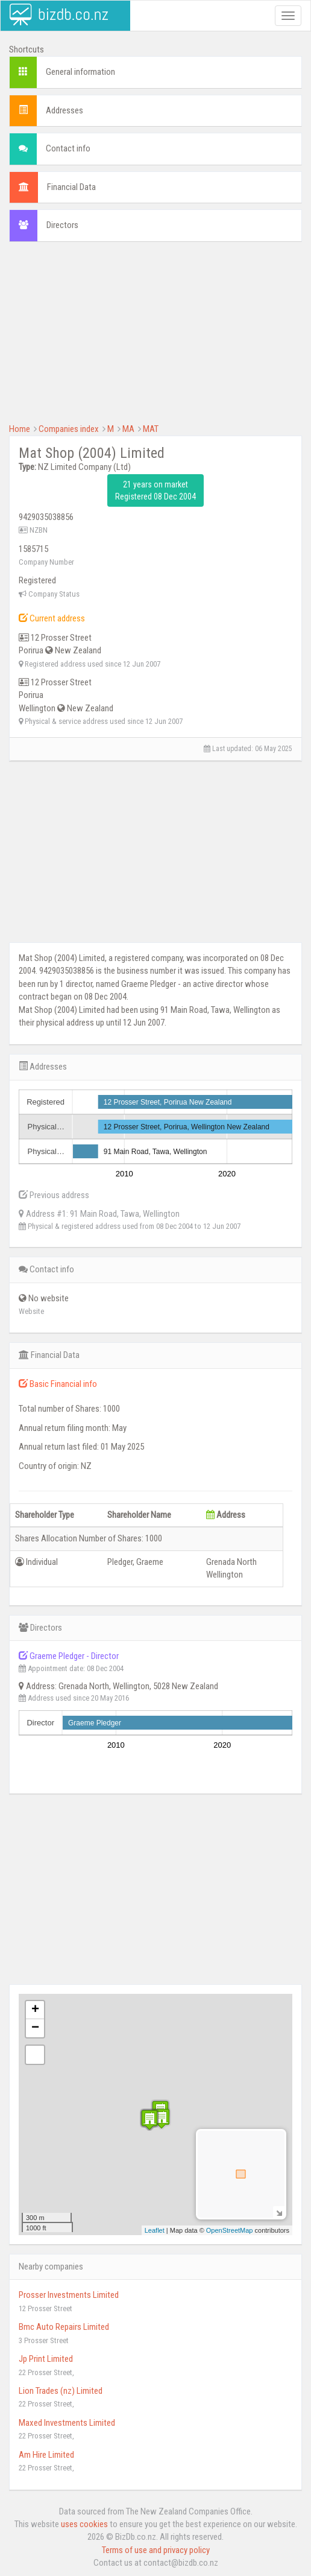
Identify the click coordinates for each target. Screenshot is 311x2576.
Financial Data (71, 187)
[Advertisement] (155, 338)
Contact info (68, 148)
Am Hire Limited (46, 2454)
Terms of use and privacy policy (156, 2550)
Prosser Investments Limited (69, 2294)
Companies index (69, 429)
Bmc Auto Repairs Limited (64, 2326)
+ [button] (35, 2010)
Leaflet (155, 2230)
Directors (62, 225)
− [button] (35, 2028)
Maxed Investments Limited (67, 2422)
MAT (151, 429)
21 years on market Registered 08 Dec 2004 (155, 490)
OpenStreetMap (229, 2230)
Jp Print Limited (46, 2358)
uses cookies (84, 2524)
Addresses (64, 110)
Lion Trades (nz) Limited (60, 2390)
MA (128, 429)
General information (80, 71)
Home (19, 429)
